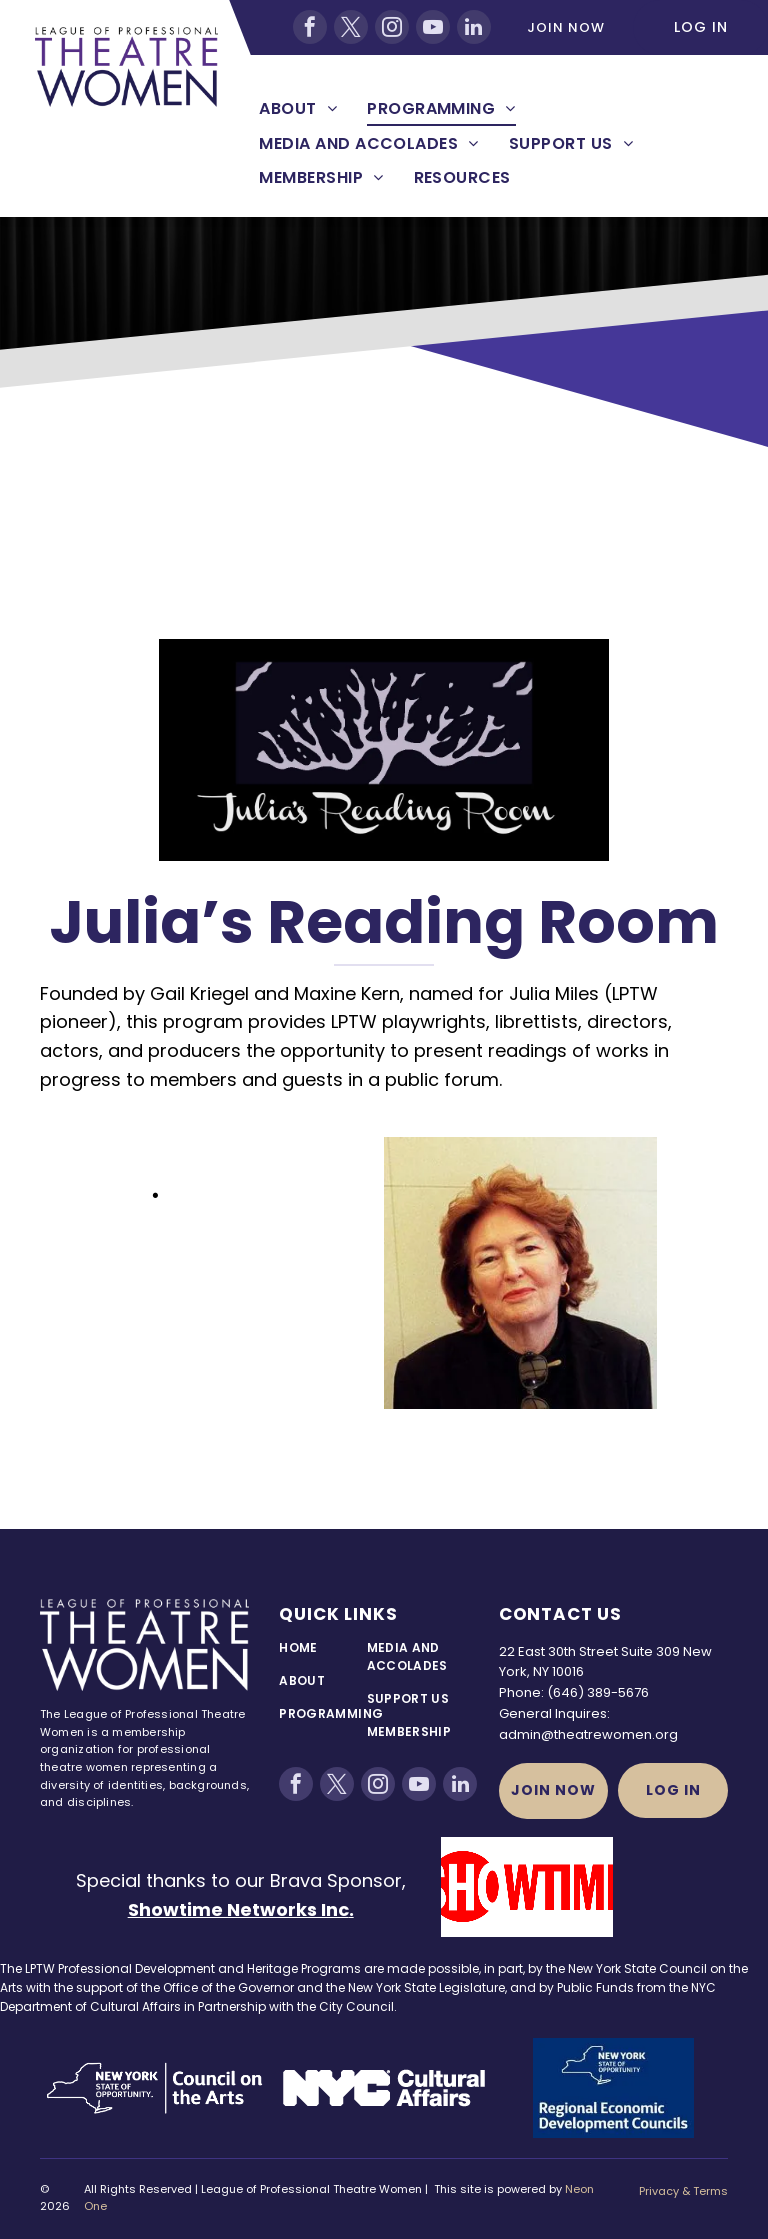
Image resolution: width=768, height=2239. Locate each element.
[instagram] (392, 27)
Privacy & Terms (683, 2191)
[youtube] (433, 27)
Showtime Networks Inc (238, 1909)
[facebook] (310, 27)
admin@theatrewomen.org (588, 1734)
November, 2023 (241, 1194)
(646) (565, 1692)
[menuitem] (298, 109)
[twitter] (351, 27)
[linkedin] (474, 27)
